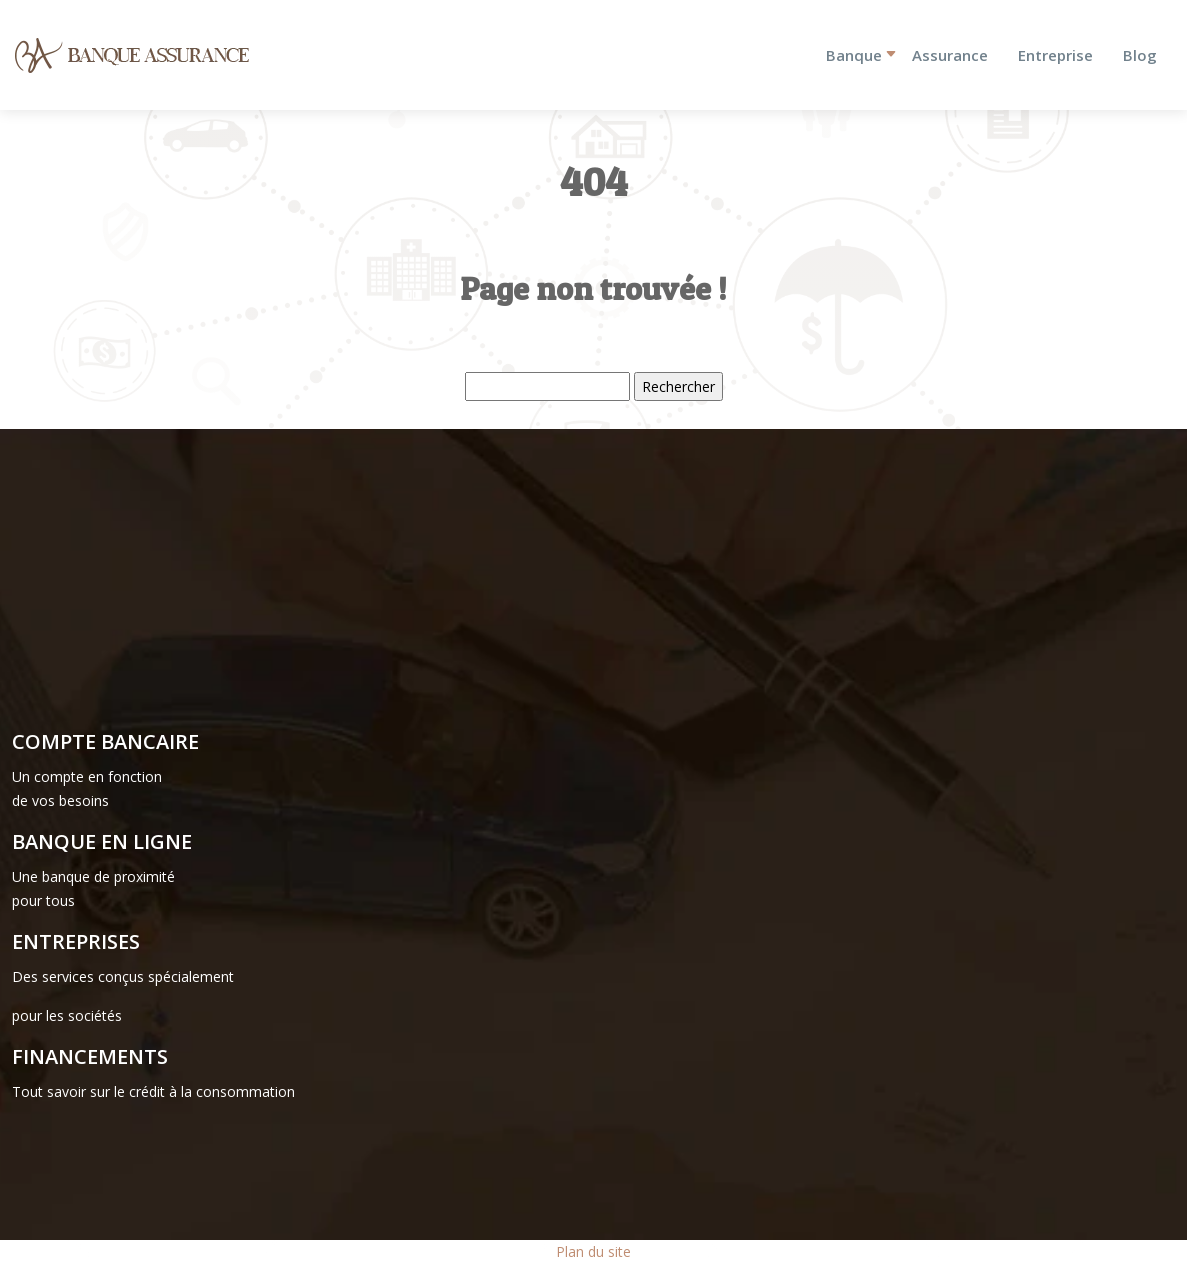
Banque (854, 55)
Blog (1140, 55)
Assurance (950, 55)
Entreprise (1055, 55)
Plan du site (593, 1251)
